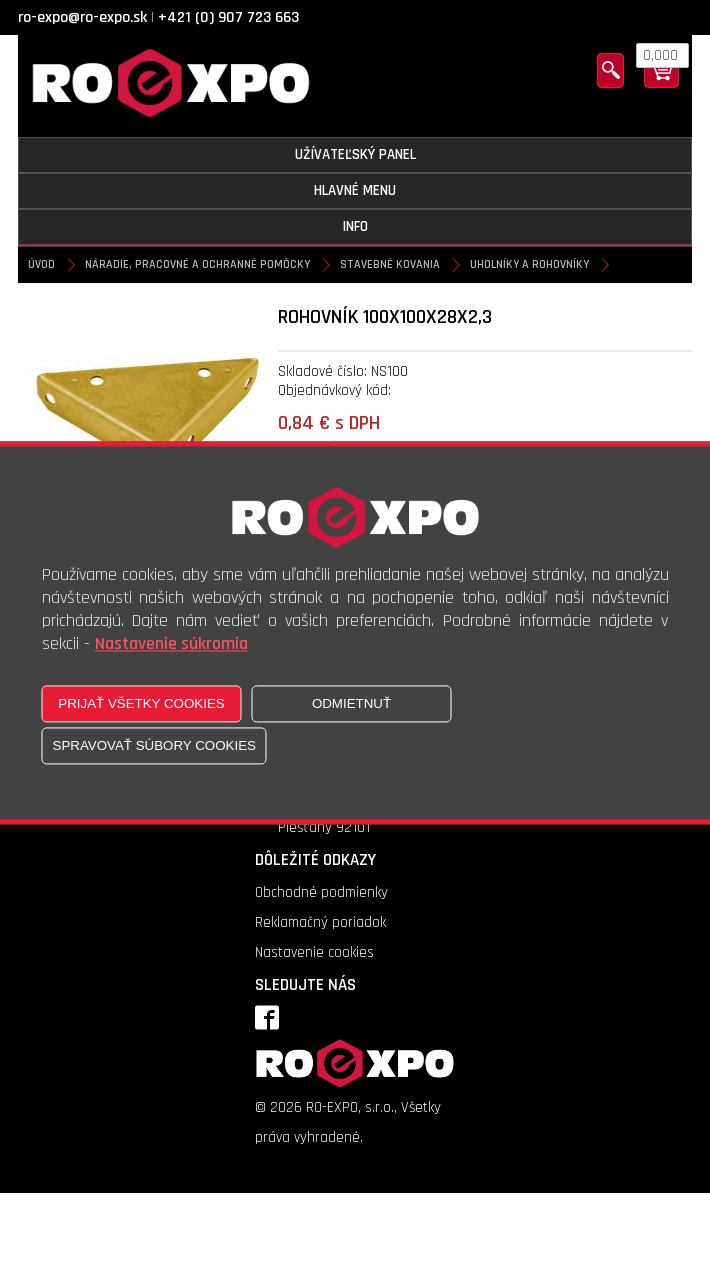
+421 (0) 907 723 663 (228, 17)
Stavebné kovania (390, 264)
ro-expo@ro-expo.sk (82, 17)
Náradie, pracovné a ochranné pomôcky (197, 264)
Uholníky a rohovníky (529, 264)
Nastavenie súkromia (171, 644)
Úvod (41, 264)
